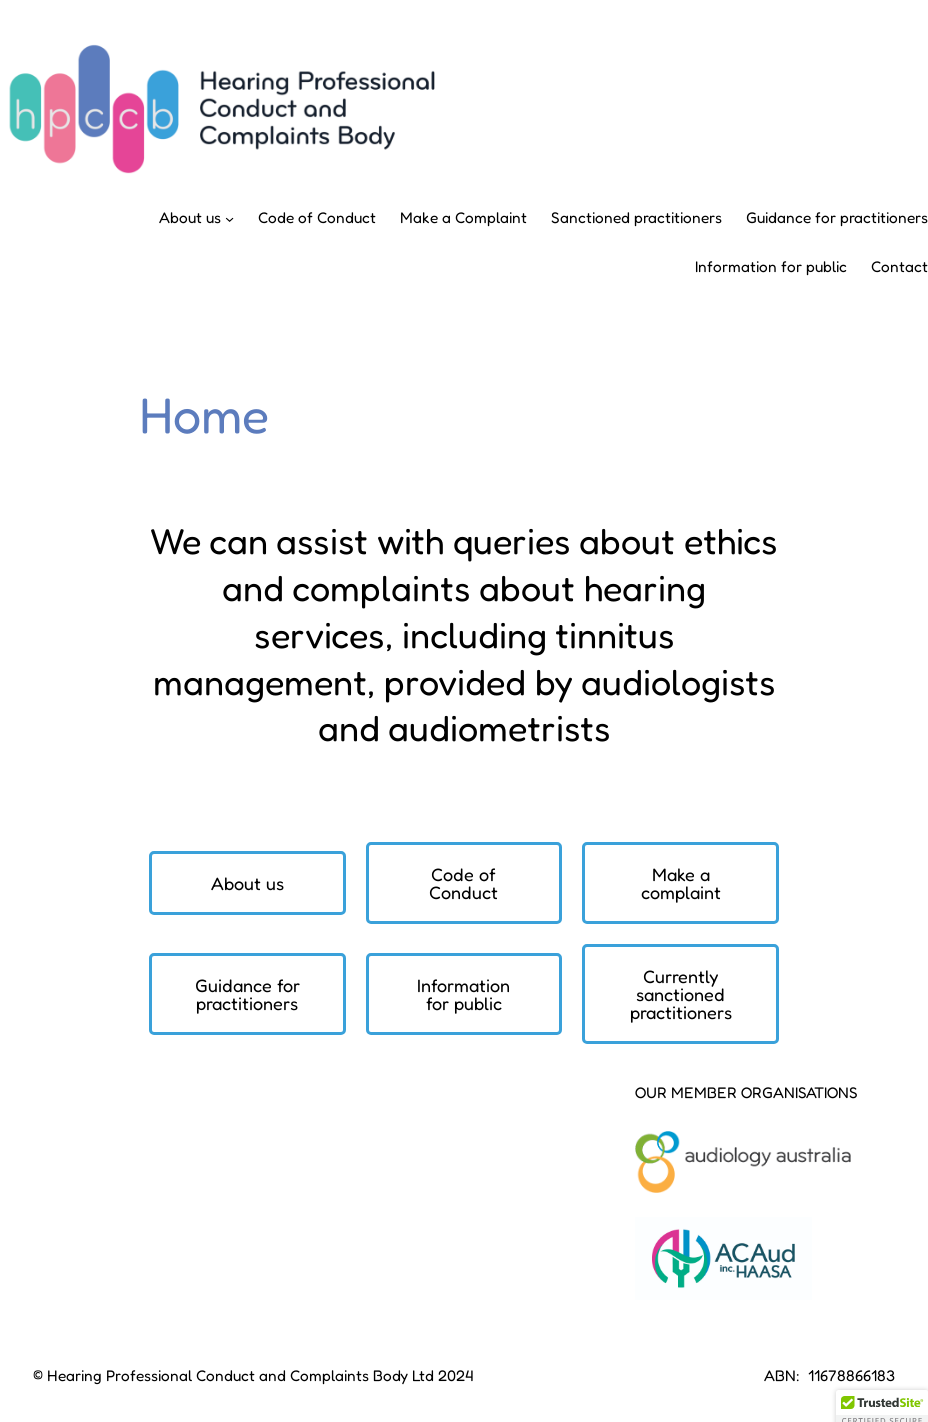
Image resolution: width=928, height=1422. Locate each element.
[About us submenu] (229, 218)
